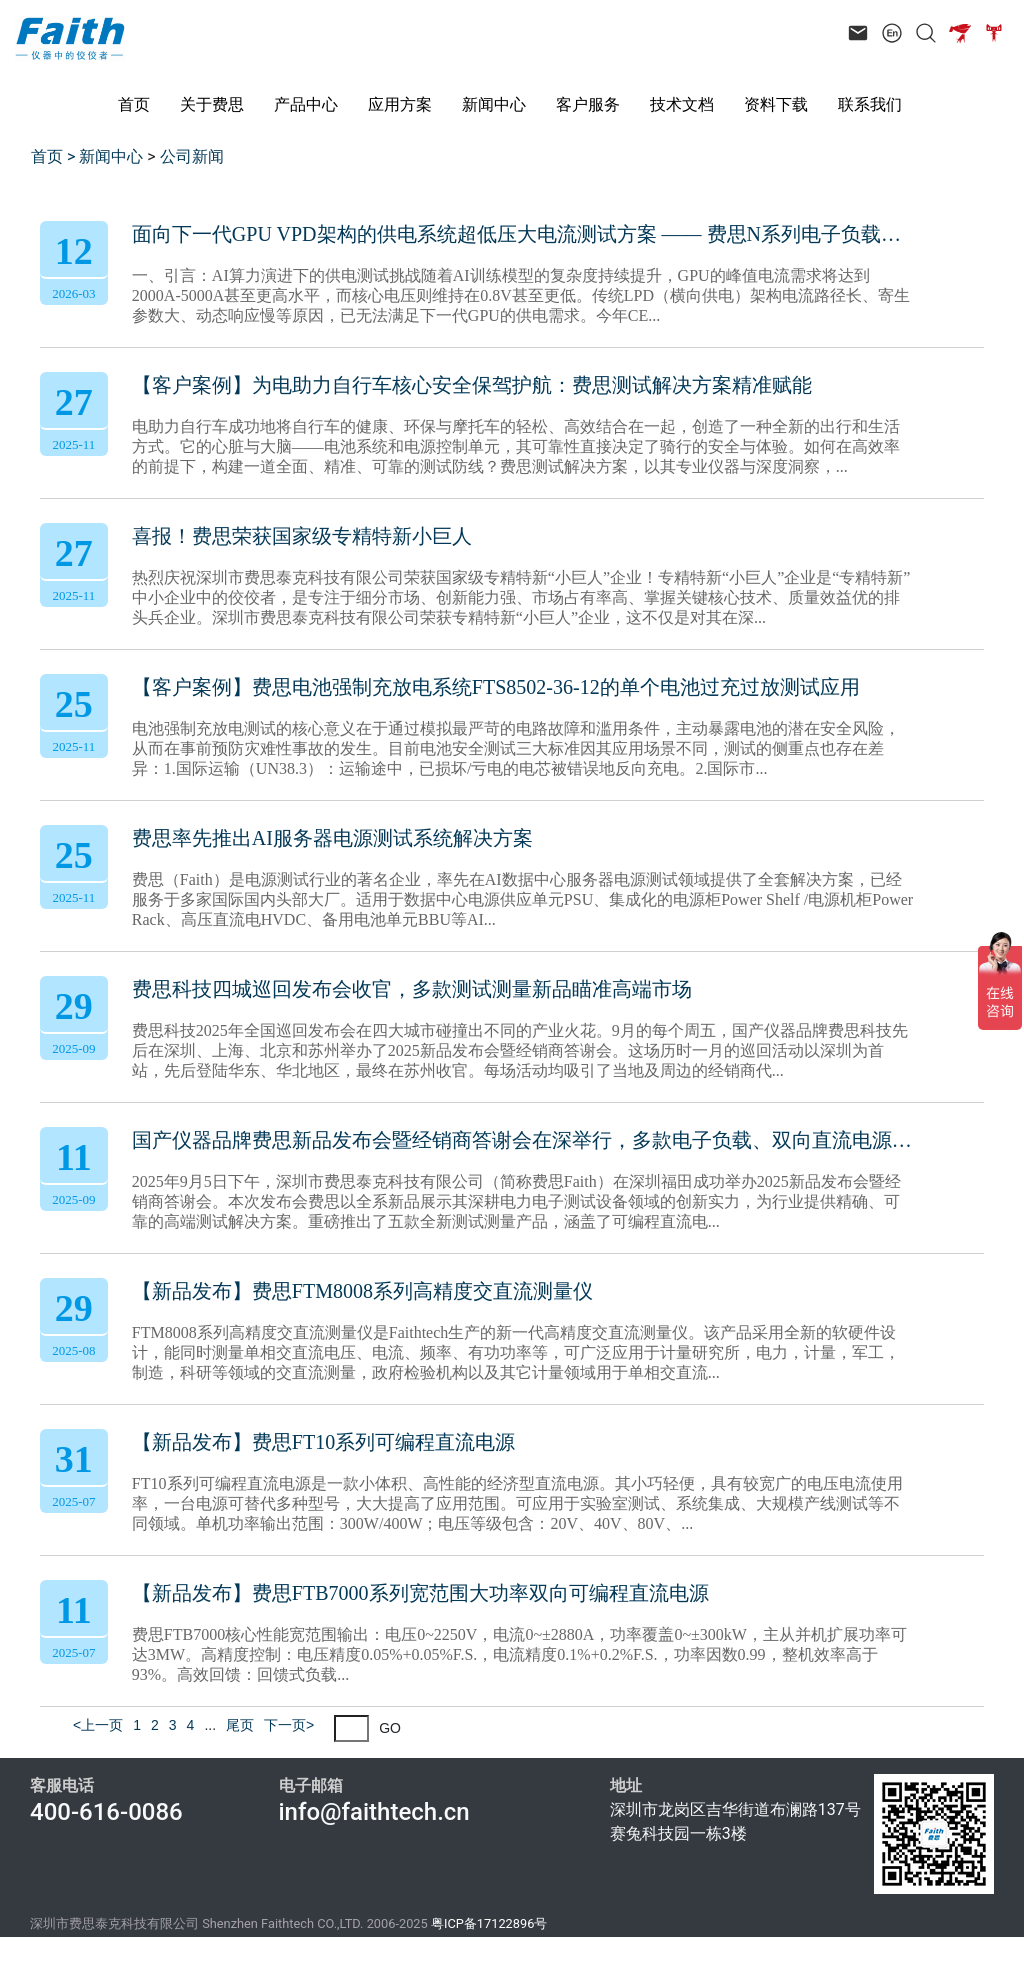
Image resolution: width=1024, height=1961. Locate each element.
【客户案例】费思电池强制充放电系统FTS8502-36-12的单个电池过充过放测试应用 (496, 687)
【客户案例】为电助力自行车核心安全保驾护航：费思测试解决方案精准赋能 (472, 385)
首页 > (55, 156)
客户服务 (588, 104)
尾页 (240, 1725)
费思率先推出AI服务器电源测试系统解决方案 (332, 838)
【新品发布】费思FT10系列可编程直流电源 (323, 1442)
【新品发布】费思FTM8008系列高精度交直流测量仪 (362, 1291)
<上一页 (98, 1725)
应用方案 (400, 104)
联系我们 (870, 104)
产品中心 (306, 104)
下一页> (289, 1725)
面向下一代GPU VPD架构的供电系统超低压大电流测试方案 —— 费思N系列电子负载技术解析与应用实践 (523, 234)
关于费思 (212, 104)
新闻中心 (494, 104)
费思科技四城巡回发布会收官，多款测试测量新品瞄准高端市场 (412, 989)
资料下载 (776, 104)
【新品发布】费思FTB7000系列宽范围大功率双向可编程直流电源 (420, 1593)
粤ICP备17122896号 (489, 1923)
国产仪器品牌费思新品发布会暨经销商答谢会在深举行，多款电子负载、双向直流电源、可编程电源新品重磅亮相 (523, 1140)
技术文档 (682, 104)
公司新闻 (192, 156)
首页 (134, 104)
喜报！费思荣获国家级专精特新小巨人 (302, 536)
